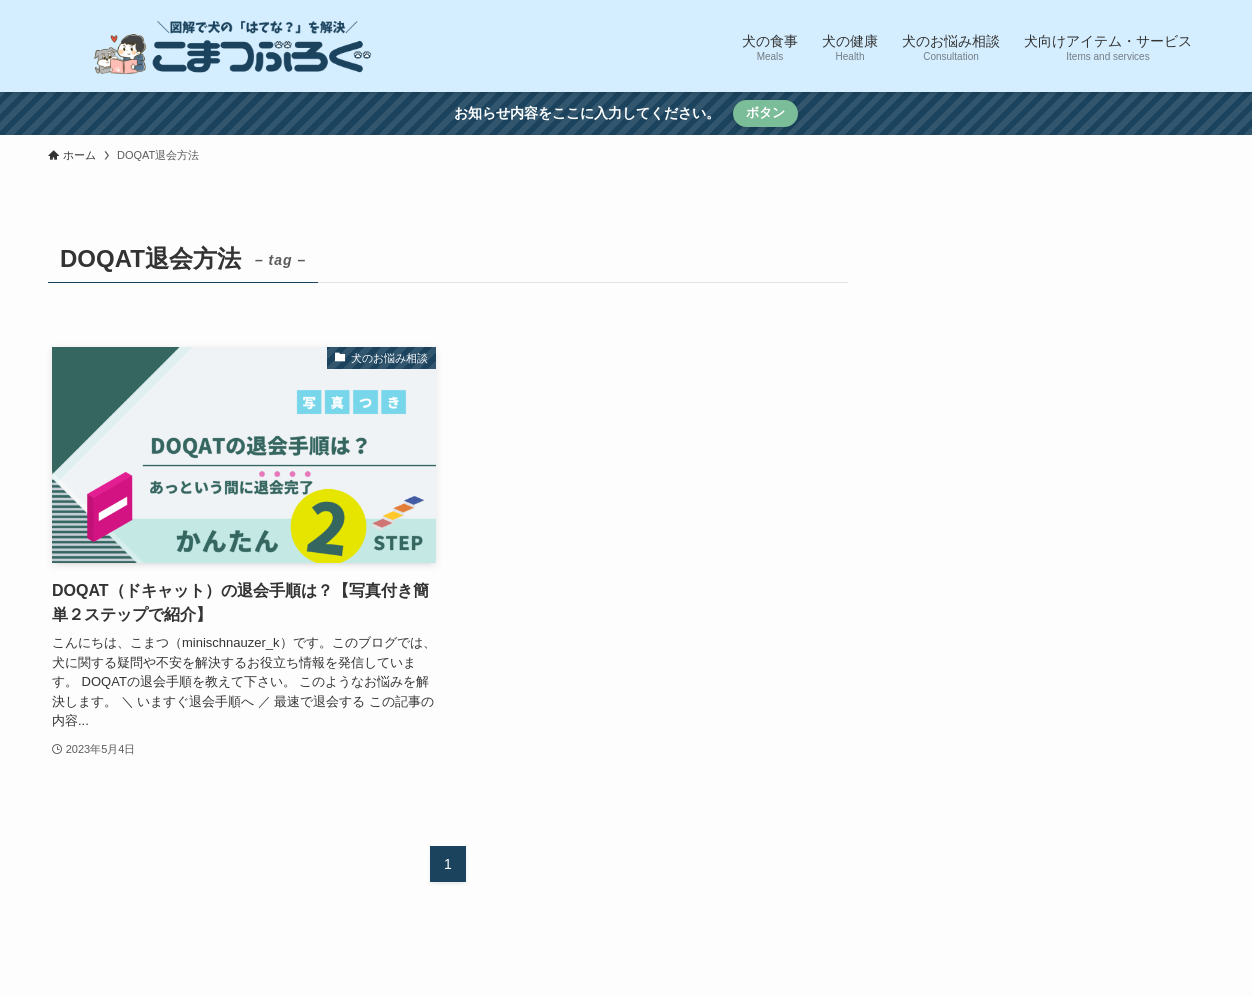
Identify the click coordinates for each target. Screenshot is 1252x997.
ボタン (765, 112)
